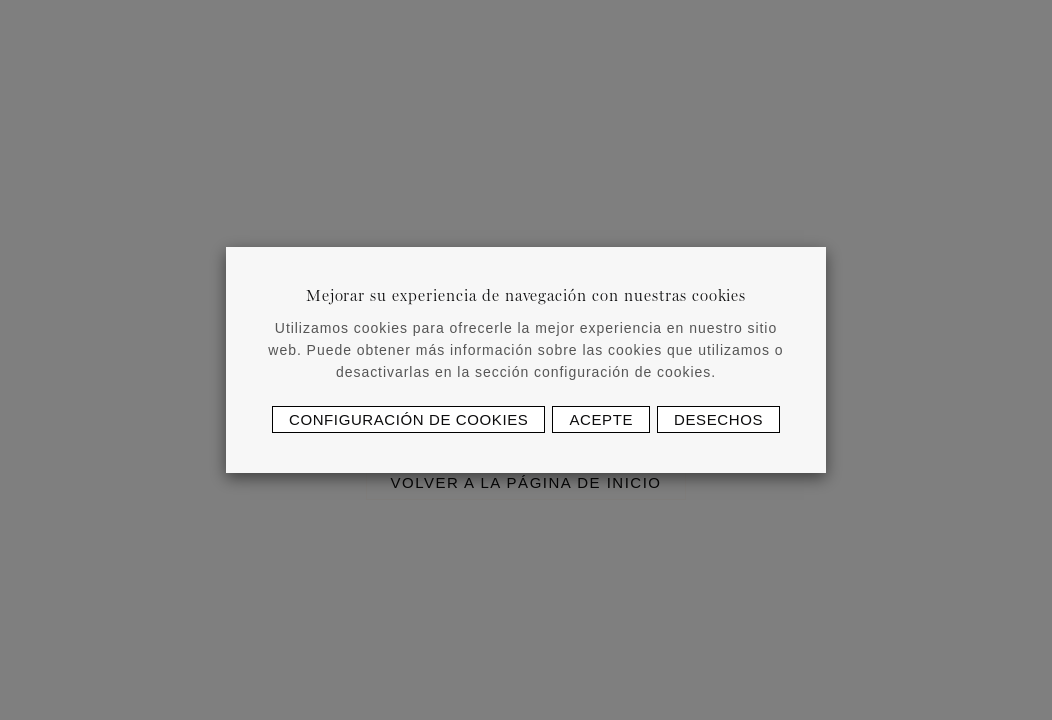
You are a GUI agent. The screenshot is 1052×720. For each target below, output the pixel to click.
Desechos (718, 419)
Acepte (601, 419)
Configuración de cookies (408, 419)
